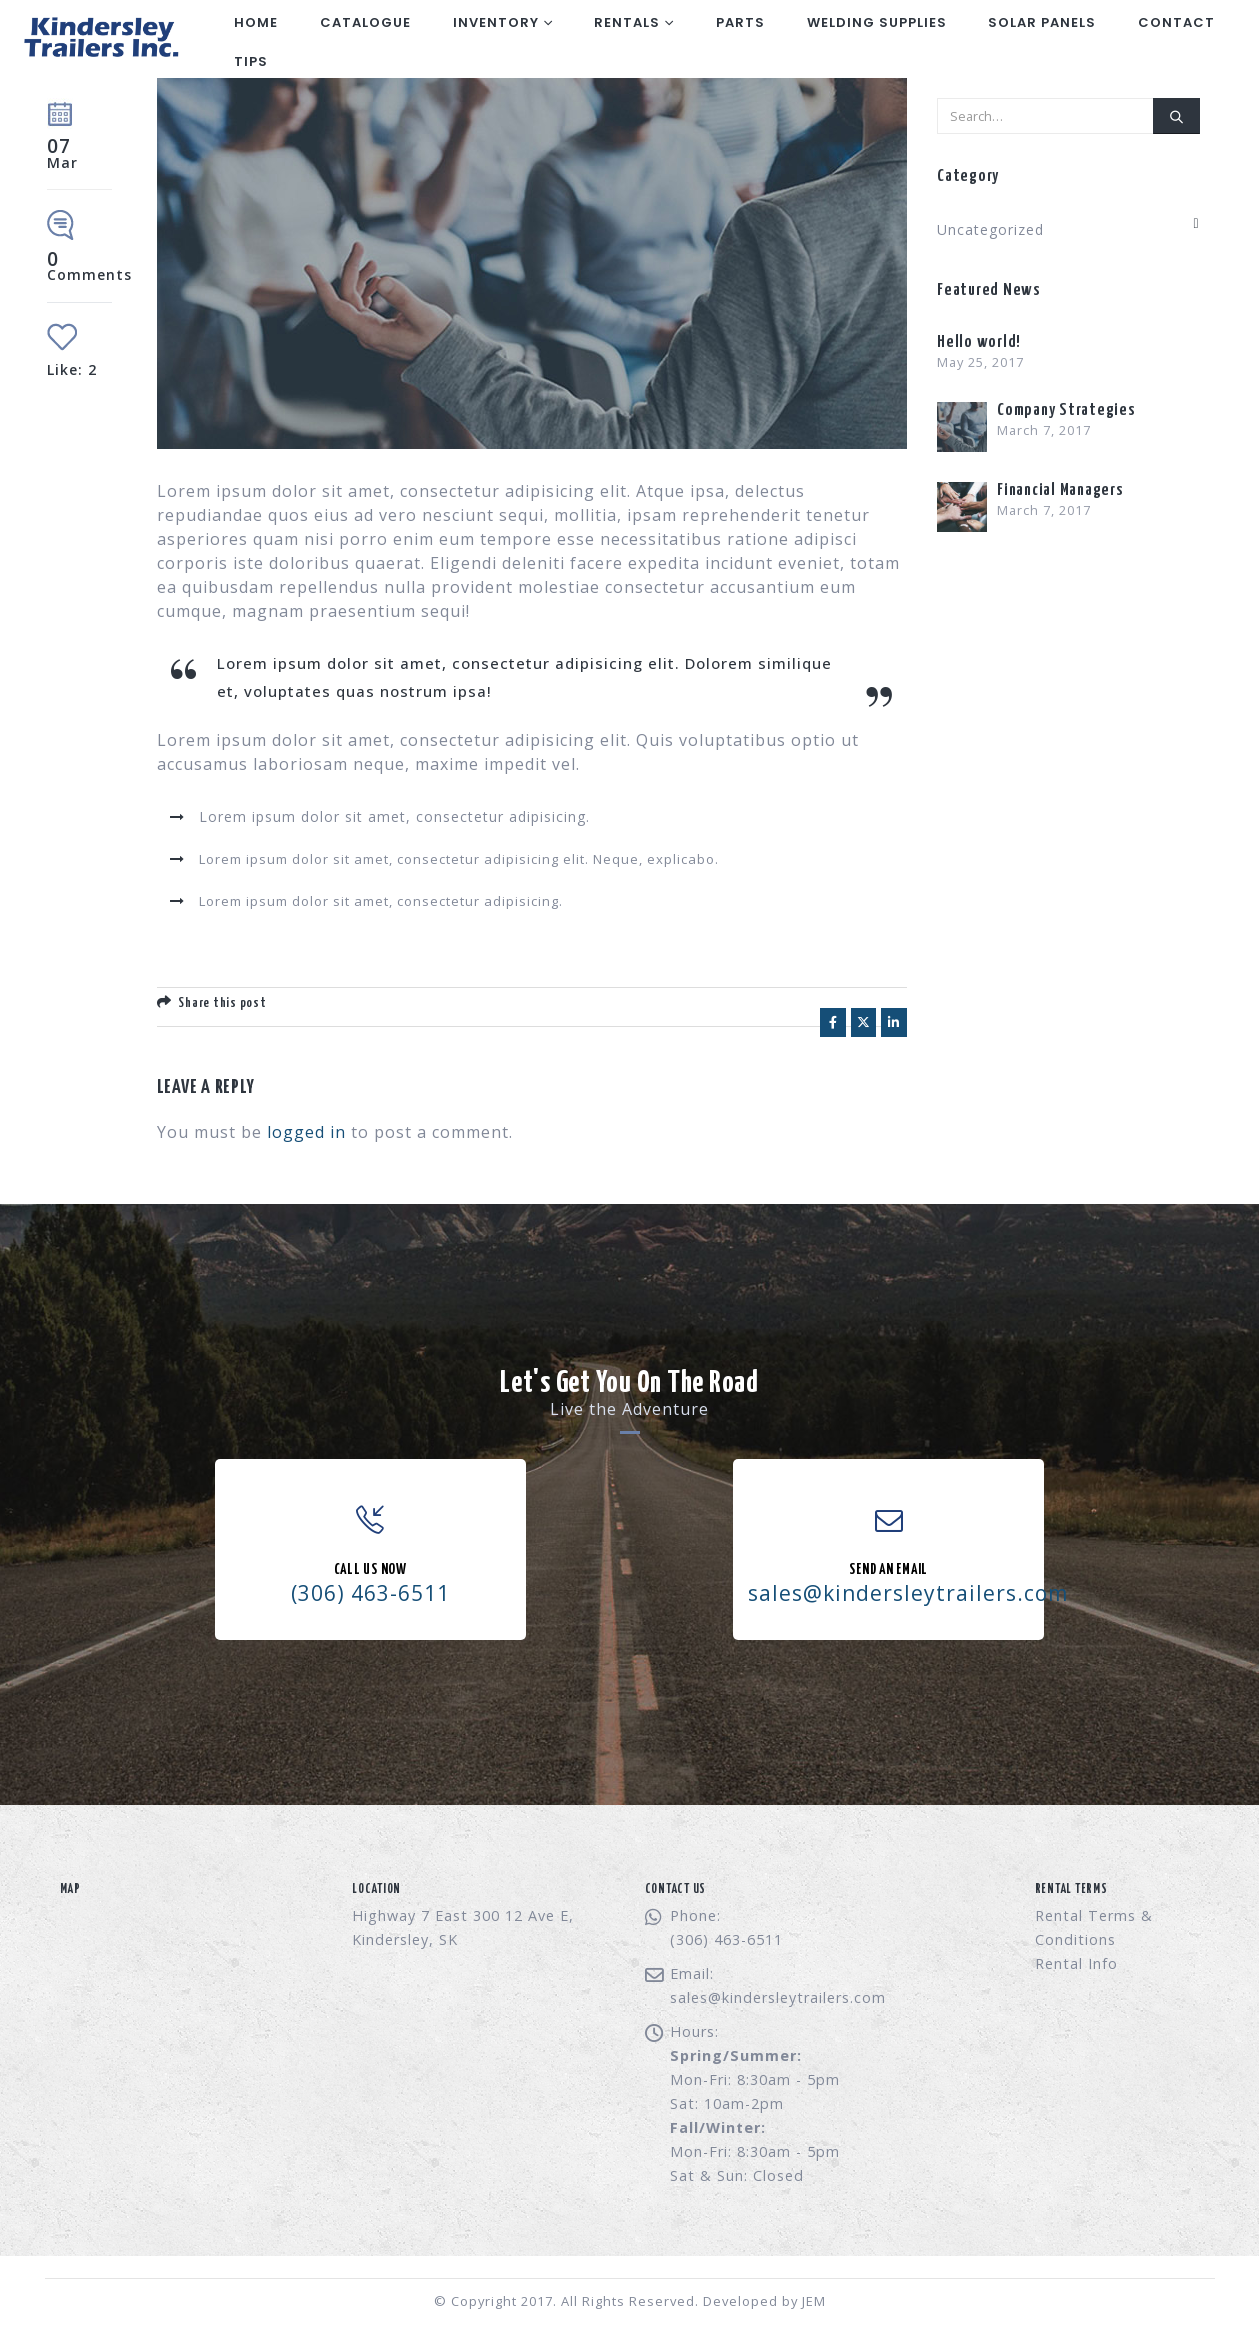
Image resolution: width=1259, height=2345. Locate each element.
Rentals (627, 22)
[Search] (1176, 116)
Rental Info (1076, 1963)
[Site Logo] (99, 39)
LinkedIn (894, 1022)
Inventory (496, 22)
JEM (814, 2301)
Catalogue (365, 22)
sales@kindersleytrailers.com (778, 1997)
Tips (251, 61)
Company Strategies (1066, 410)
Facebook (833, 1022)
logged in (306, 1132)
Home (256, 22)
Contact (1176, 22)
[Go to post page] (962, 425)
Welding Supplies (877, 22)
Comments (89, 267)
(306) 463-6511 (370, 1593)
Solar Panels (1042, 22)
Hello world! (979, 342)
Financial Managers (1060, 490)
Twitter (864, 1022)
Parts (740, 22)
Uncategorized (990, 229)
